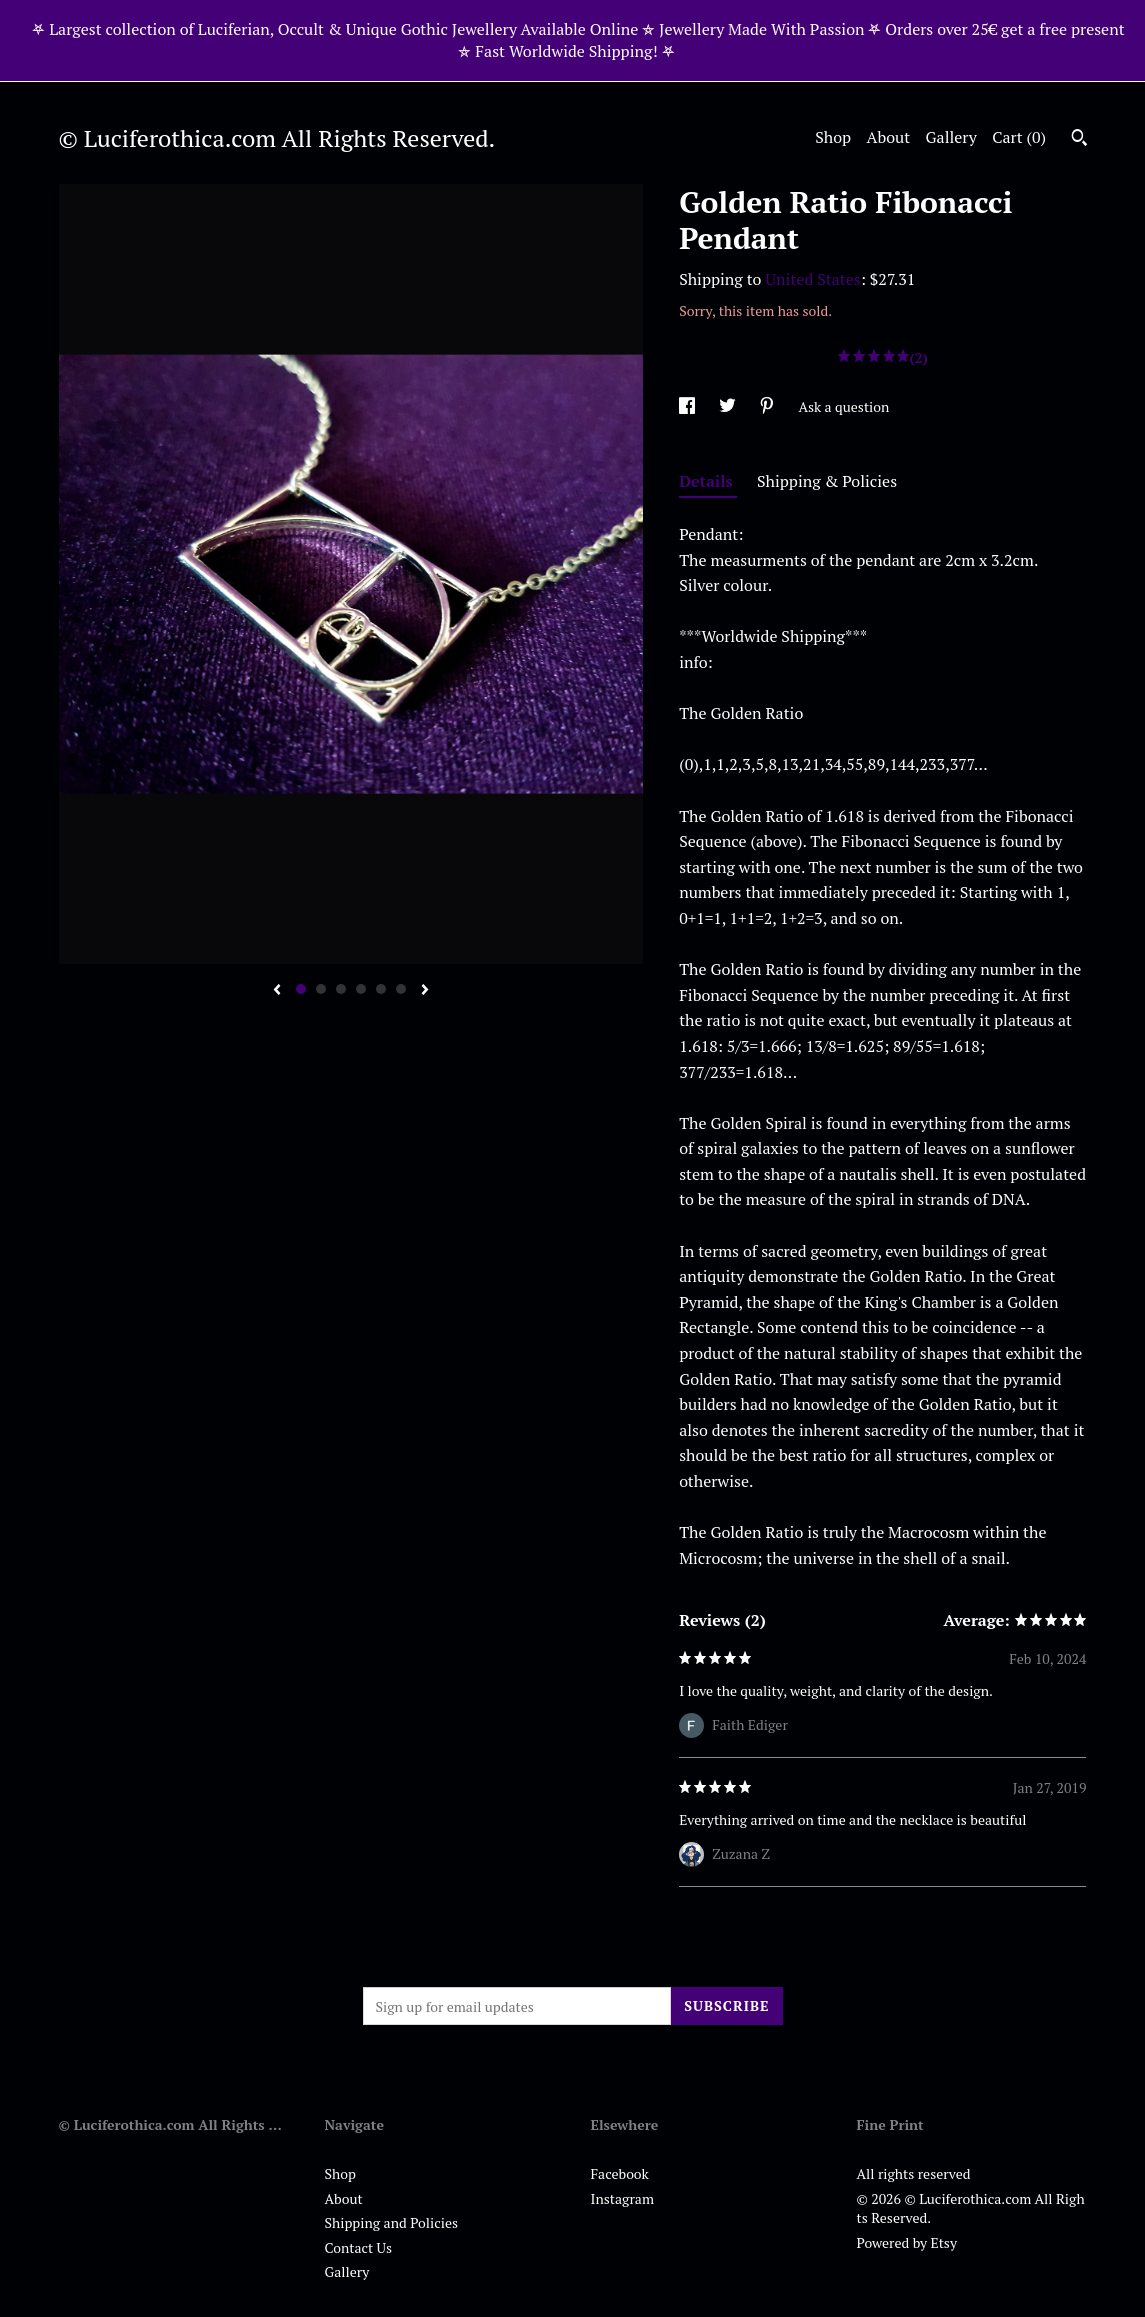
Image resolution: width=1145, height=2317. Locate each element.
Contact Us (359, 2247)
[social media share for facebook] (688, 406)
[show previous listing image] (277, 991)
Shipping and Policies (392, 2222)
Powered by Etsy (907, 2242)
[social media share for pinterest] (768, 406)
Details (708, 481)
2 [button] (321, 989)
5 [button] (381, 989)
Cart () (1019, 137)
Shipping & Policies (827, 481)
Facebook (620, 2173)
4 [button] (361, 989)
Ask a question (843, 406)
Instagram (622, 2198)
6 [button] (401, 989)
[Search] (1079, 140)
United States (812, 279)
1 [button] (301, 989)
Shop (833, 137)
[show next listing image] (425, 991)
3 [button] (341, 989)
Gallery (951, 137)
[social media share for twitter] (729, 406)
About (889, 137)
